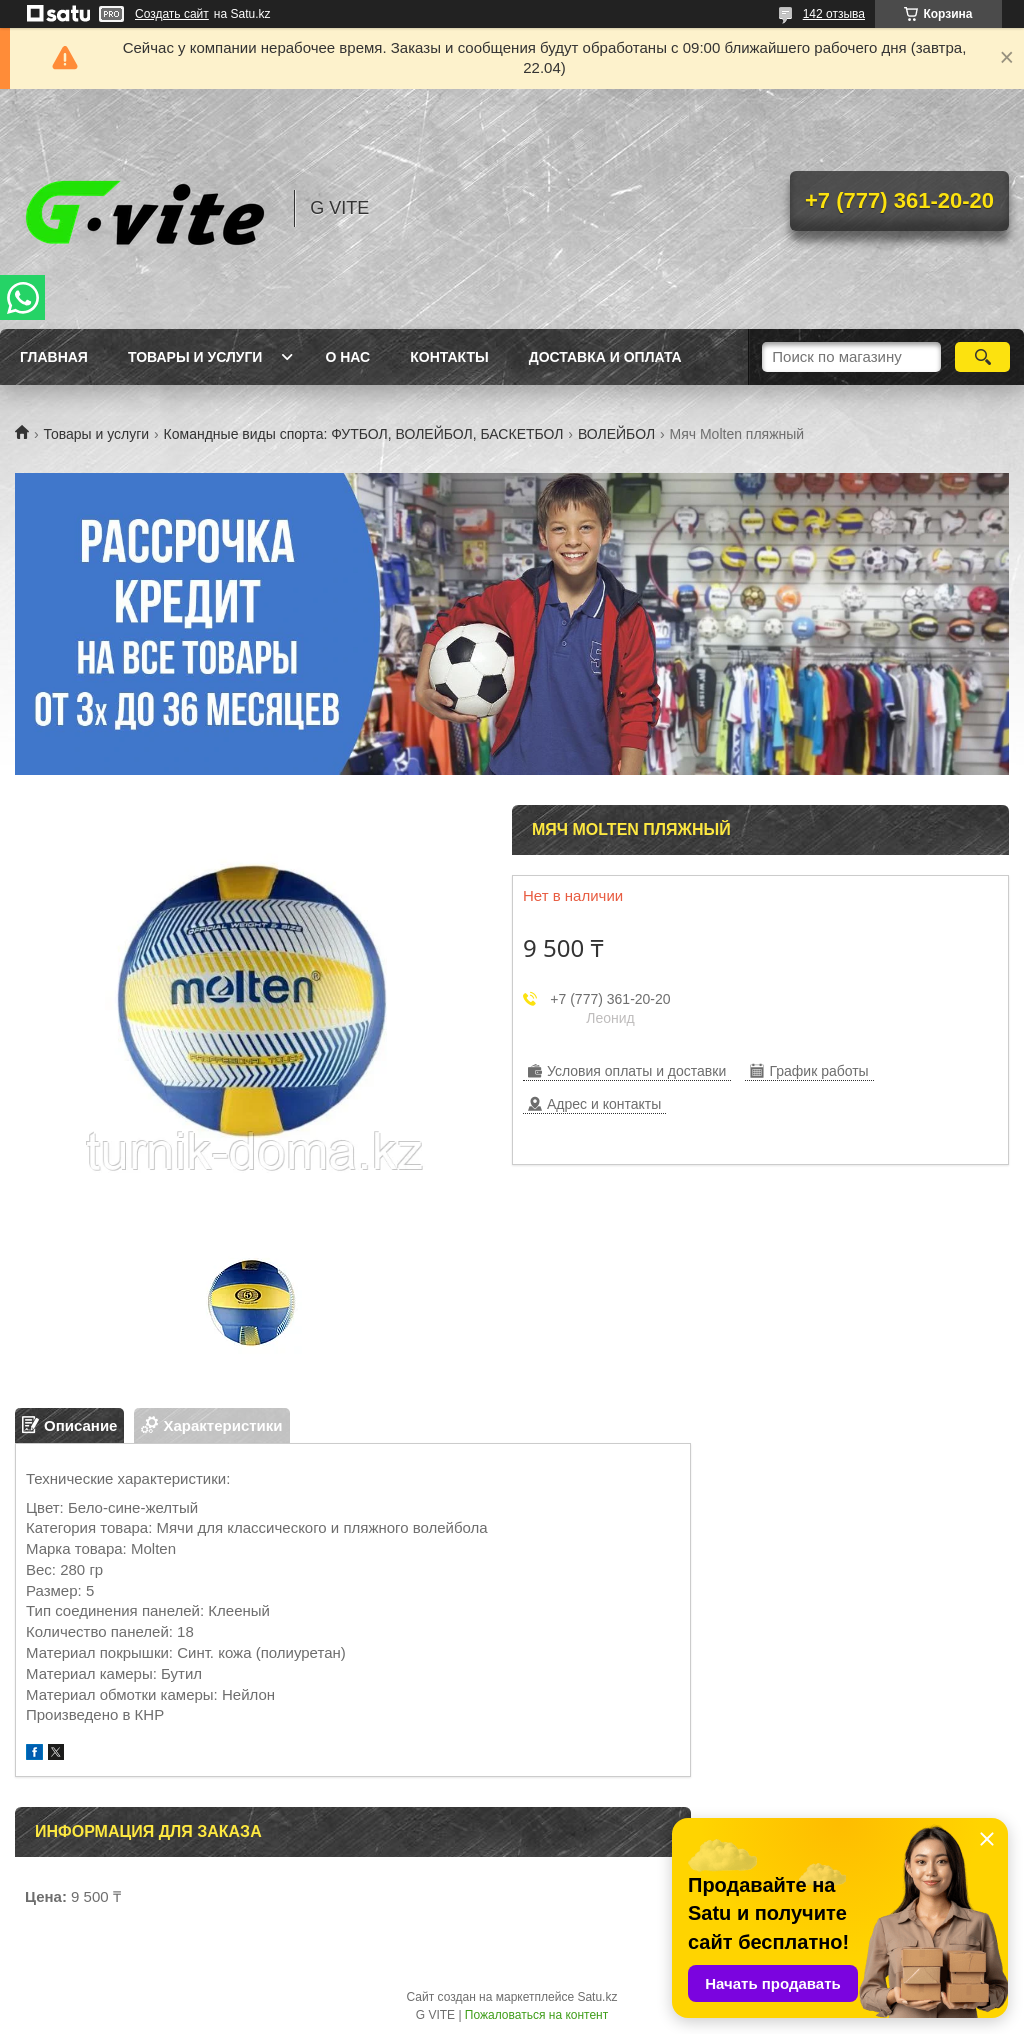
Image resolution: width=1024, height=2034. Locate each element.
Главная (54, 357)
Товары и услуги (195, 357)
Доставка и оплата (605, 357)
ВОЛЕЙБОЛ (616, 434)
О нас (347, 357)
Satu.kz (597, 1997)
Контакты (449, 357)
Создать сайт (172, 14)
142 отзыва (834, 14)
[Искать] (982, 357)
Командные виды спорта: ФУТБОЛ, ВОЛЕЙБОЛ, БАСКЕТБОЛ (364, 434)
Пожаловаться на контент (536, 2015)
